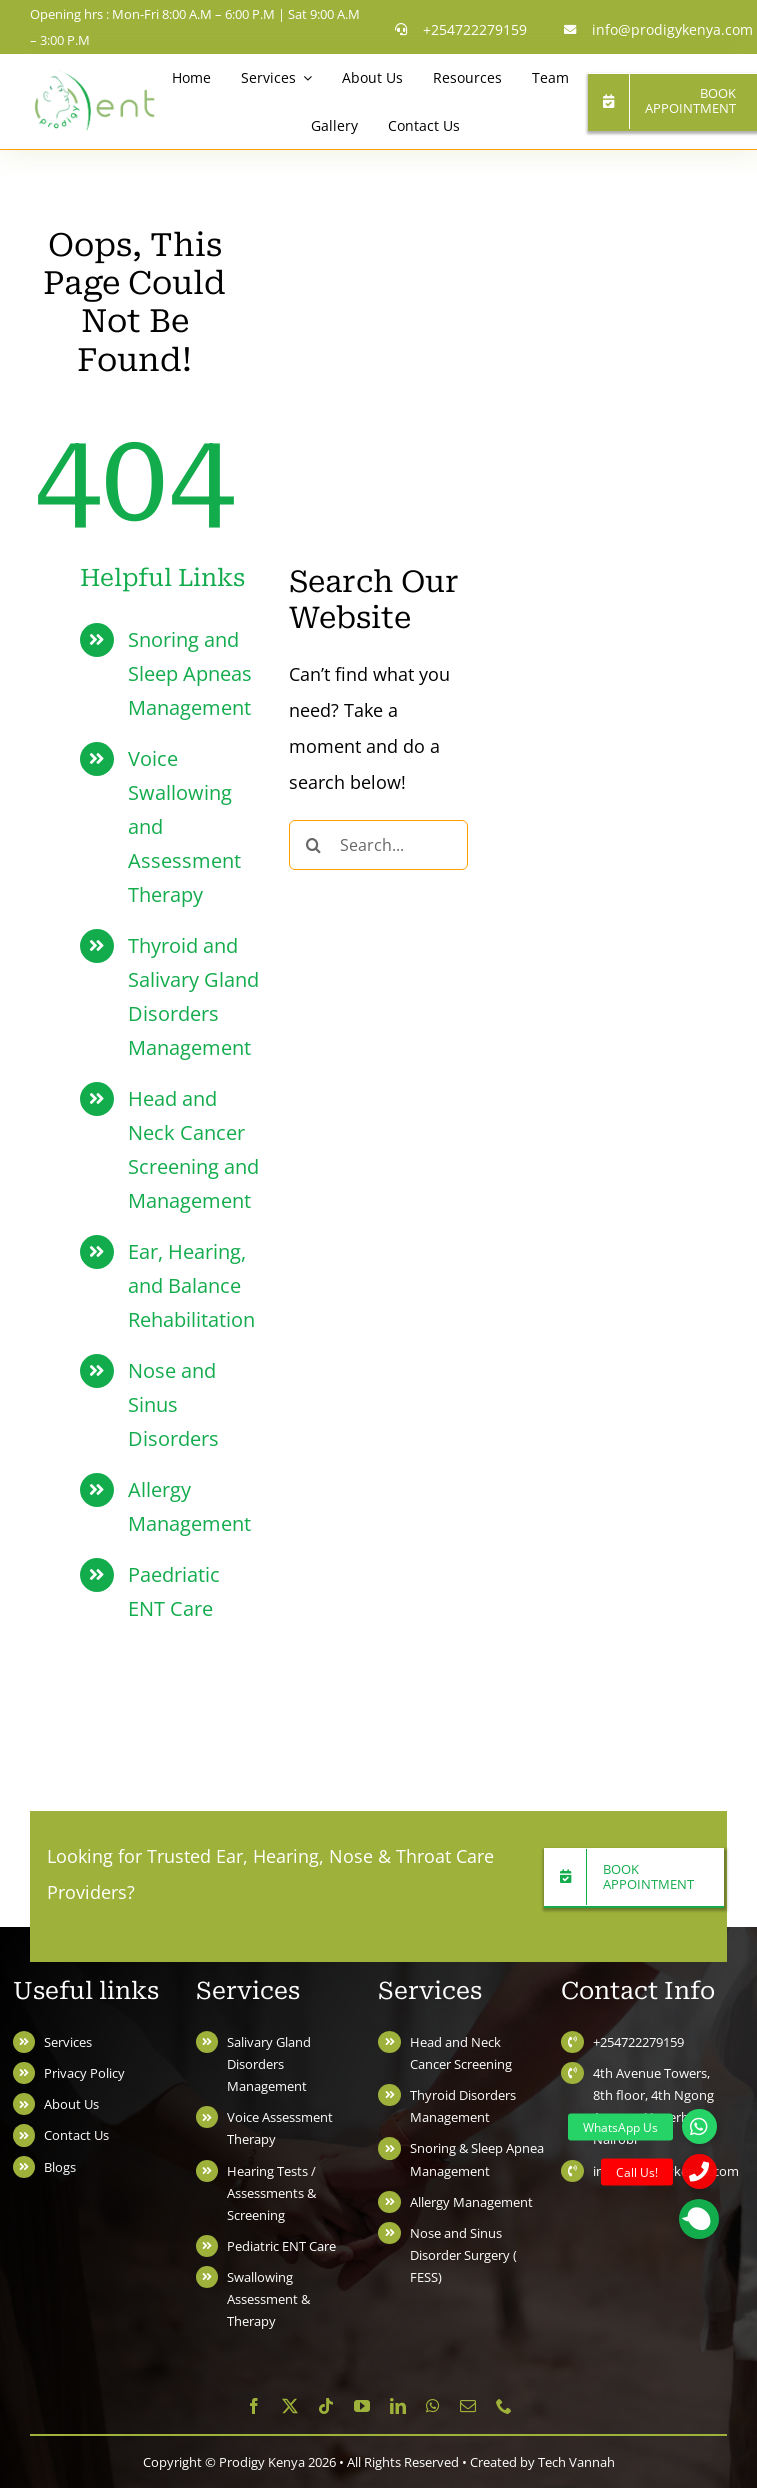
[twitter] (290, 2406)
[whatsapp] (433, 2406)
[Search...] (378, 845)
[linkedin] (398, 2406)
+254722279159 (638, 2042)
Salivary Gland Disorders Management (269, 2064)
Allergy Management (471, 2202)
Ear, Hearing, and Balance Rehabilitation (191, 1285)
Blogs (60, 2167)
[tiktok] (326, 2406)
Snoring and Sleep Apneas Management (190, 673)
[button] (699, 2219)
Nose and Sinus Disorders (173, 1404)
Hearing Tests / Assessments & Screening (271, 2193)
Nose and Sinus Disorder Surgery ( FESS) (463, 2255)
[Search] (314, 845)
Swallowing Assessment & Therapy (268, 2299)
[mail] (468, 2406)
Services (68, 2042)
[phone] (504, 2406)
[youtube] (362, 2406)
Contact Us (76, 2135)
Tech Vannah (576, 2462)
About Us (71, 2104)
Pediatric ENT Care (281, 2246)
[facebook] (254, 2406)
